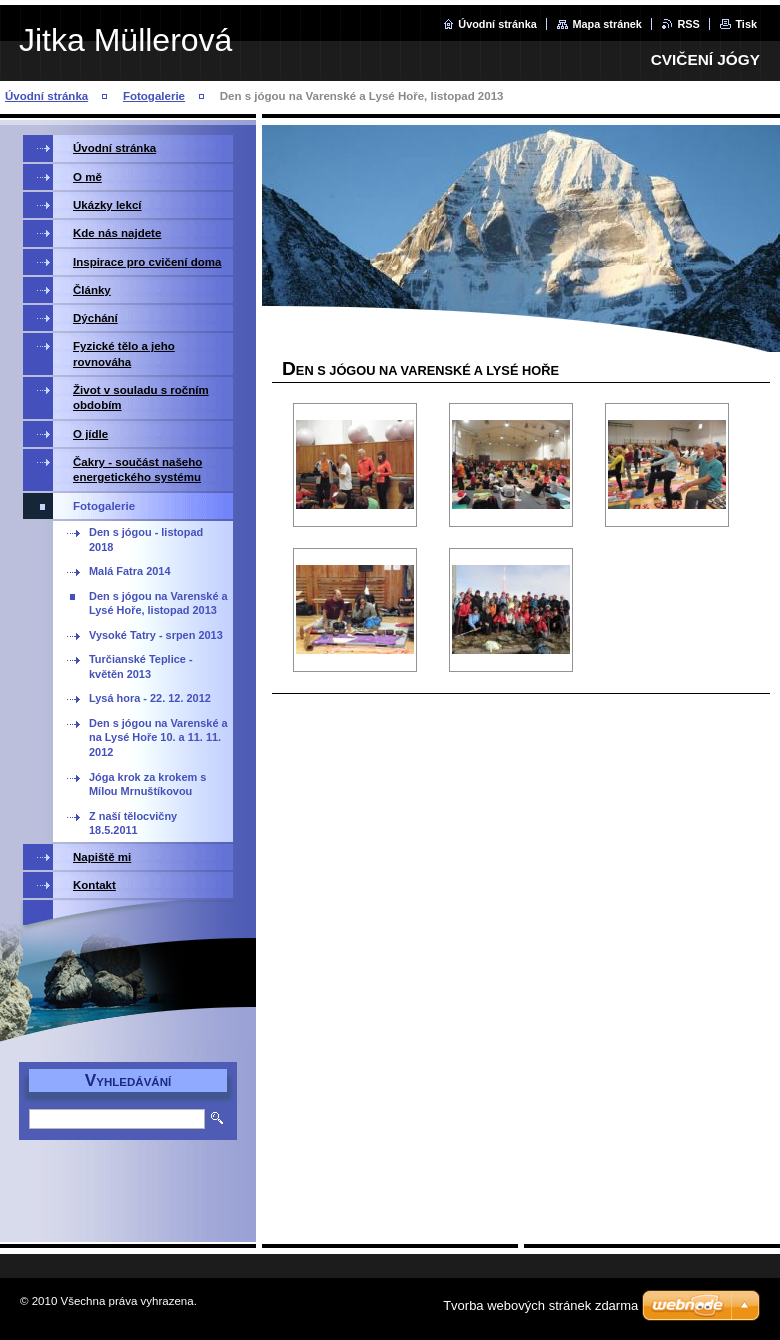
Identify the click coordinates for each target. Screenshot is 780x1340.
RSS (688, 24)
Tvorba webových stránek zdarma (540, 1305)
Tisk (746, 24)
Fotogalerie (154, 96)
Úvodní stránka (497, 24)
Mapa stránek (607, 24)
